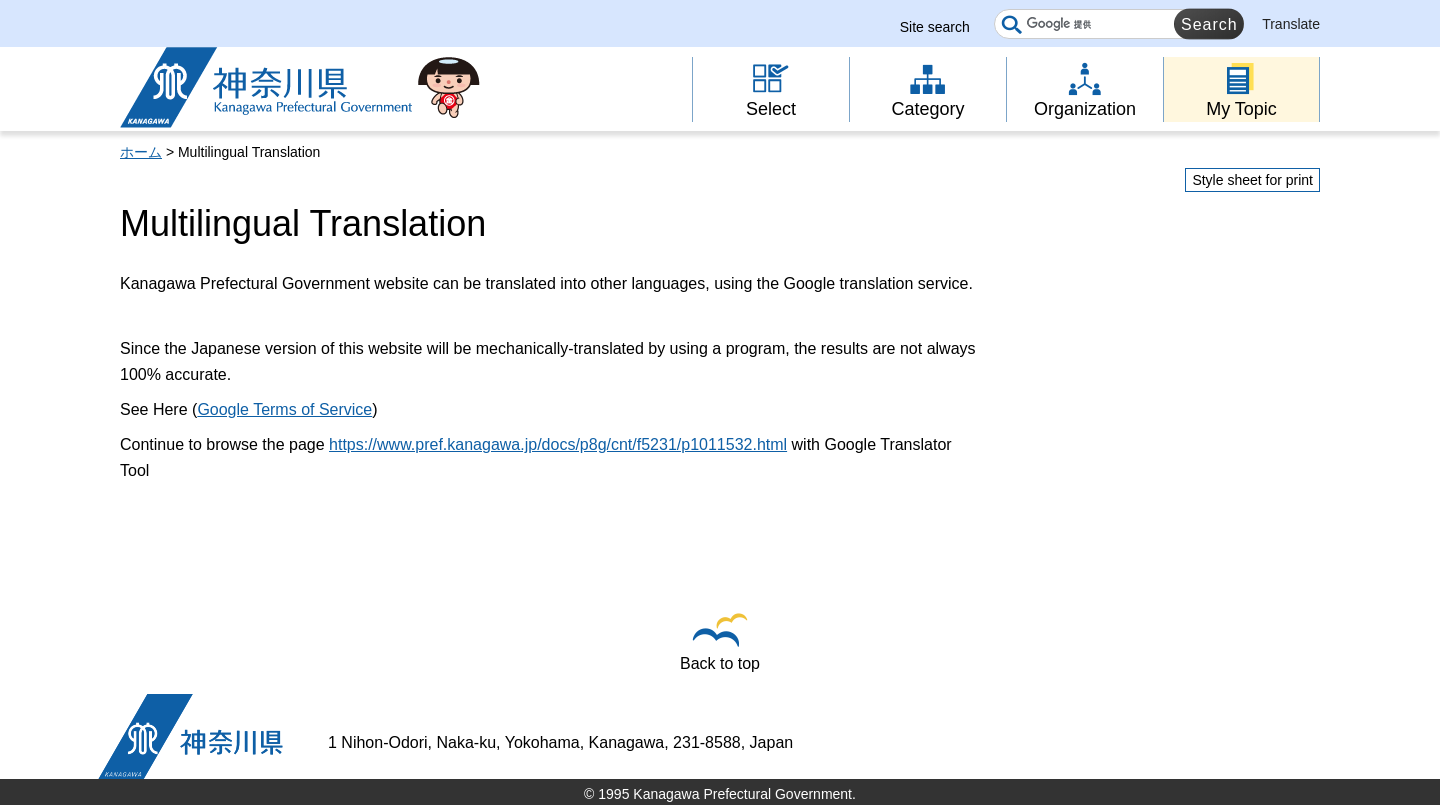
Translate (1291, 24)
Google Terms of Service (284, 409)
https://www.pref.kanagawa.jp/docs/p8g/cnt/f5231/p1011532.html (558, 444)
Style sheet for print (1252, 180)
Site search (935, 27)
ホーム (141, 152)
